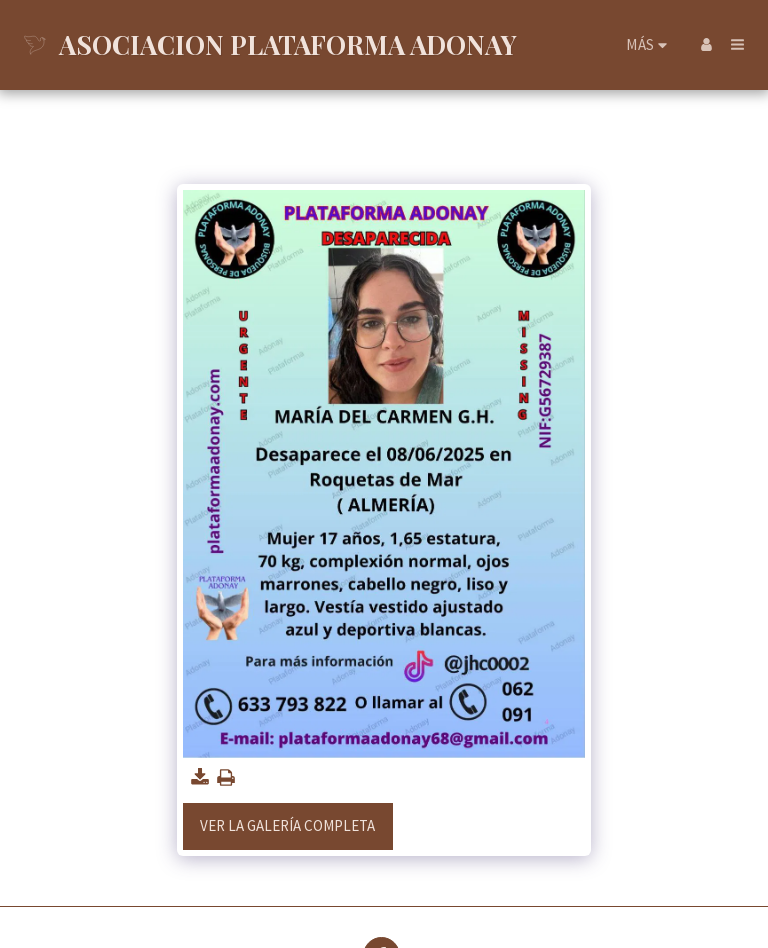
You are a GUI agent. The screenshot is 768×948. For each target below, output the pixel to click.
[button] (737, 44)
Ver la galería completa (287, 825)
